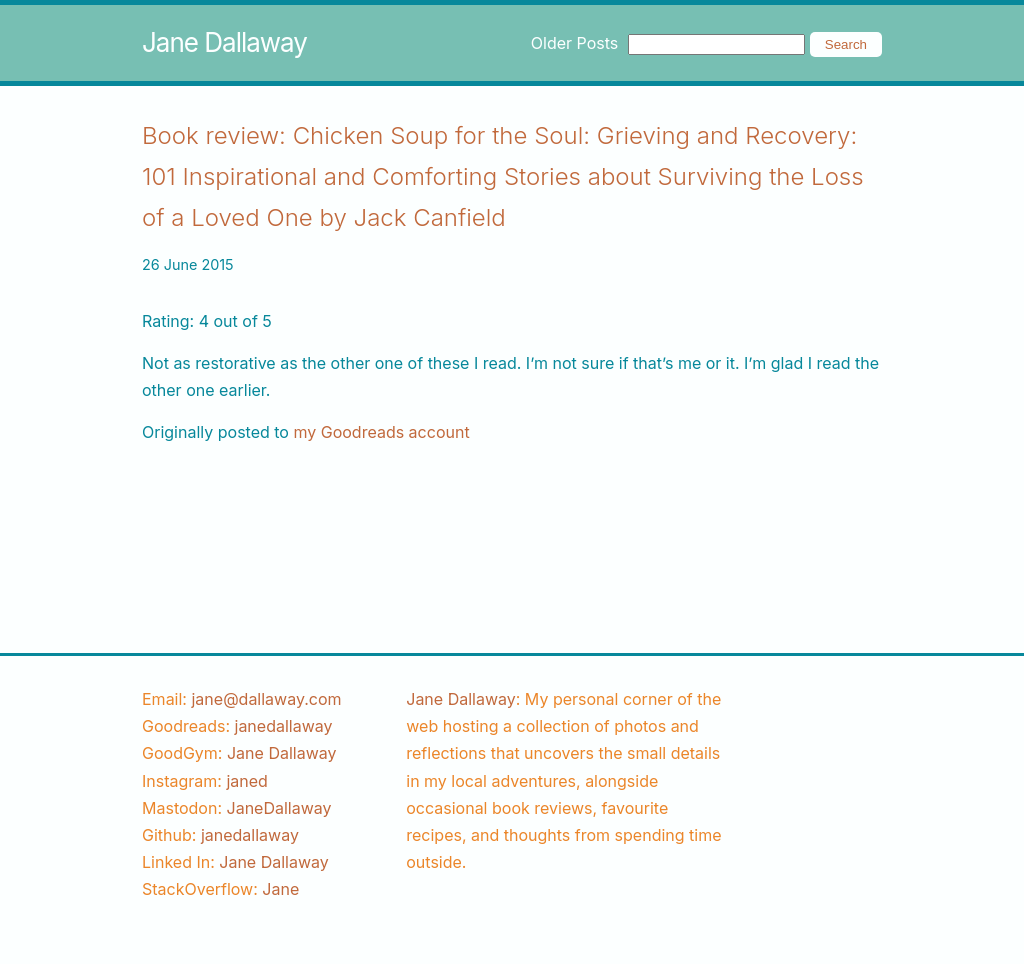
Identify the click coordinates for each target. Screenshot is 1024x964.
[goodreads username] (284, 726)
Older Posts (574, 43)
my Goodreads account (381, 432)
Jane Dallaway (224, 42)
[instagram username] (246, 781)
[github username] (250, 835)
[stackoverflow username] (280, 889)
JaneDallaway (279, 808)
